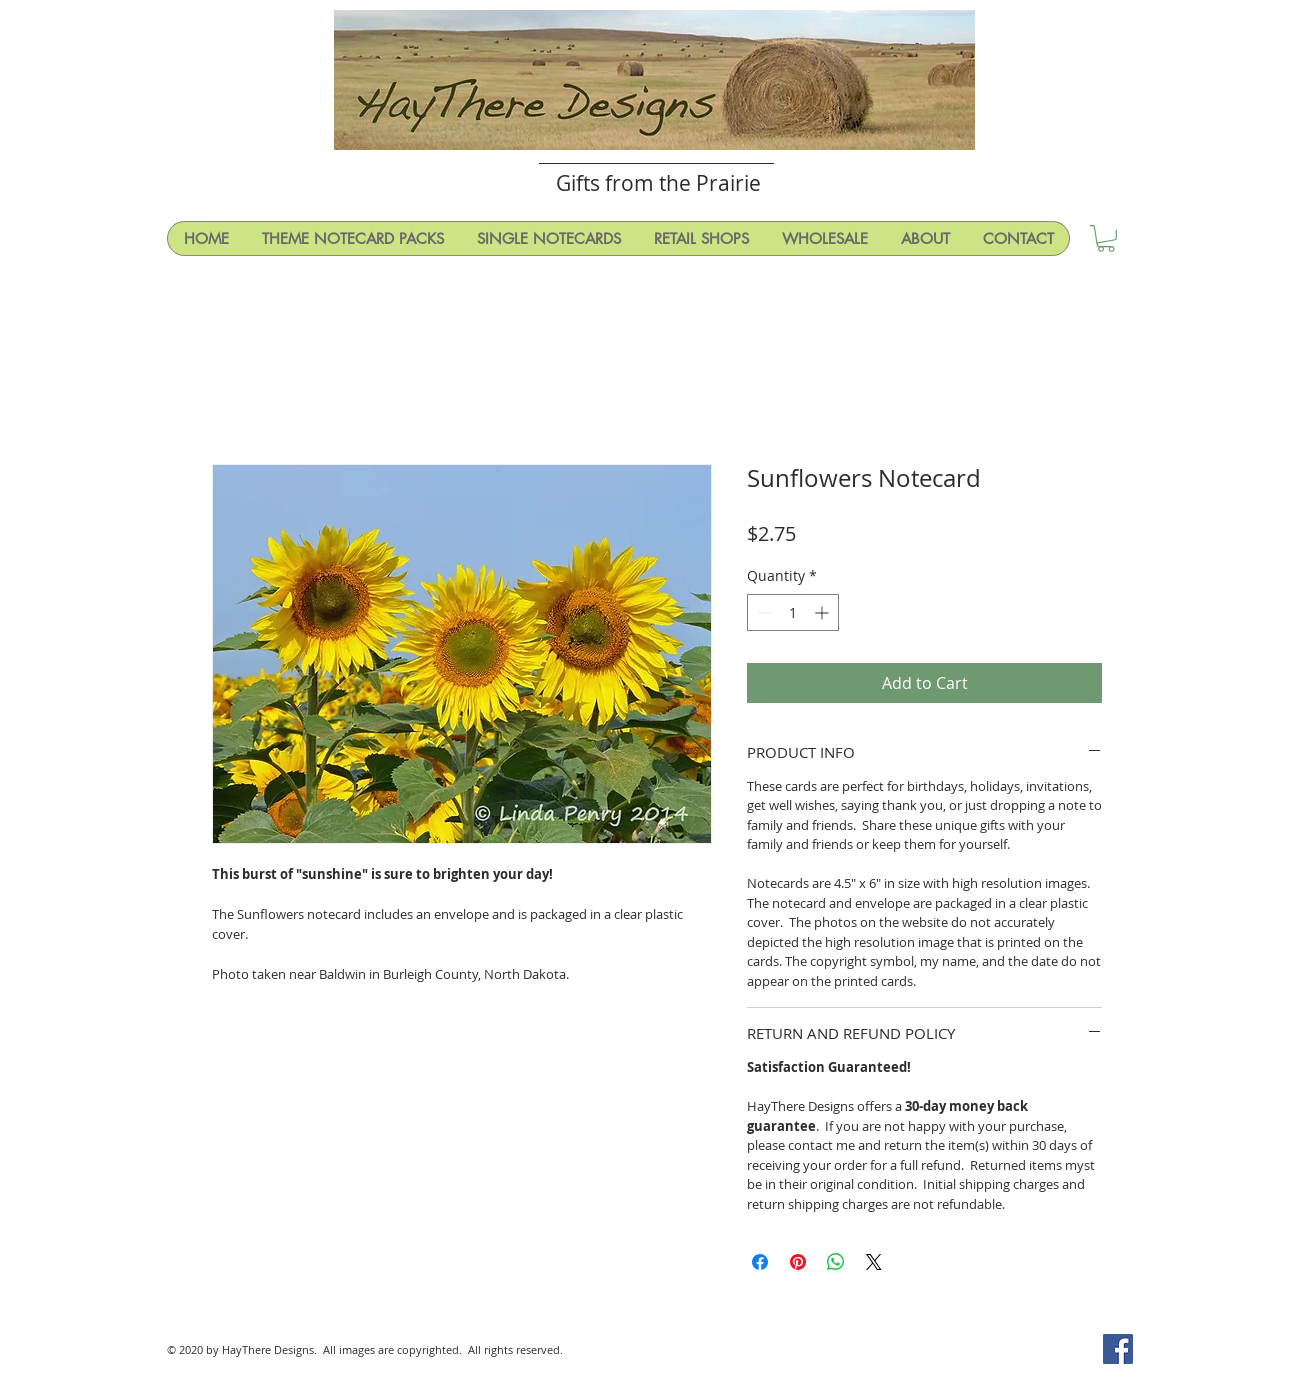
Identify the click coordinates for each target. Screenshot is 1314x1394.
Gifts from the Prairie (658, 183)
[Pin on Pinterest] (798, 1262)
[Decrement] (762, 612)
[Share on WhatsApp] (836, 1262)
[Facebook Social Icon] (1118, 1349)
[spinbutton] (793, 612)
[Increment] (823, 612)
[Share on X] (874, 1262)
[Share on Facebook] (760, 1262)
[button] (1106, 238)
